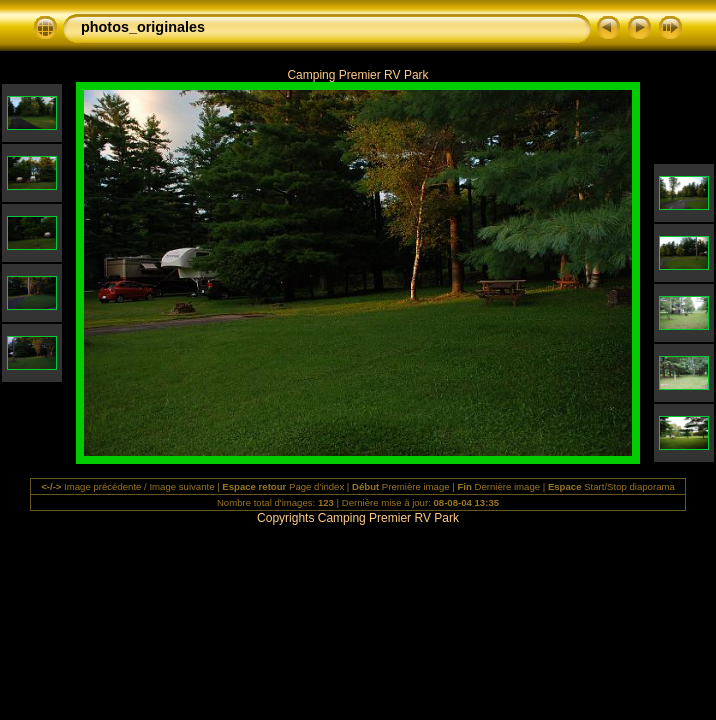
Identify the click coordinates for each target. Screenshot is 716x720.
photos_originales (143, 27)
